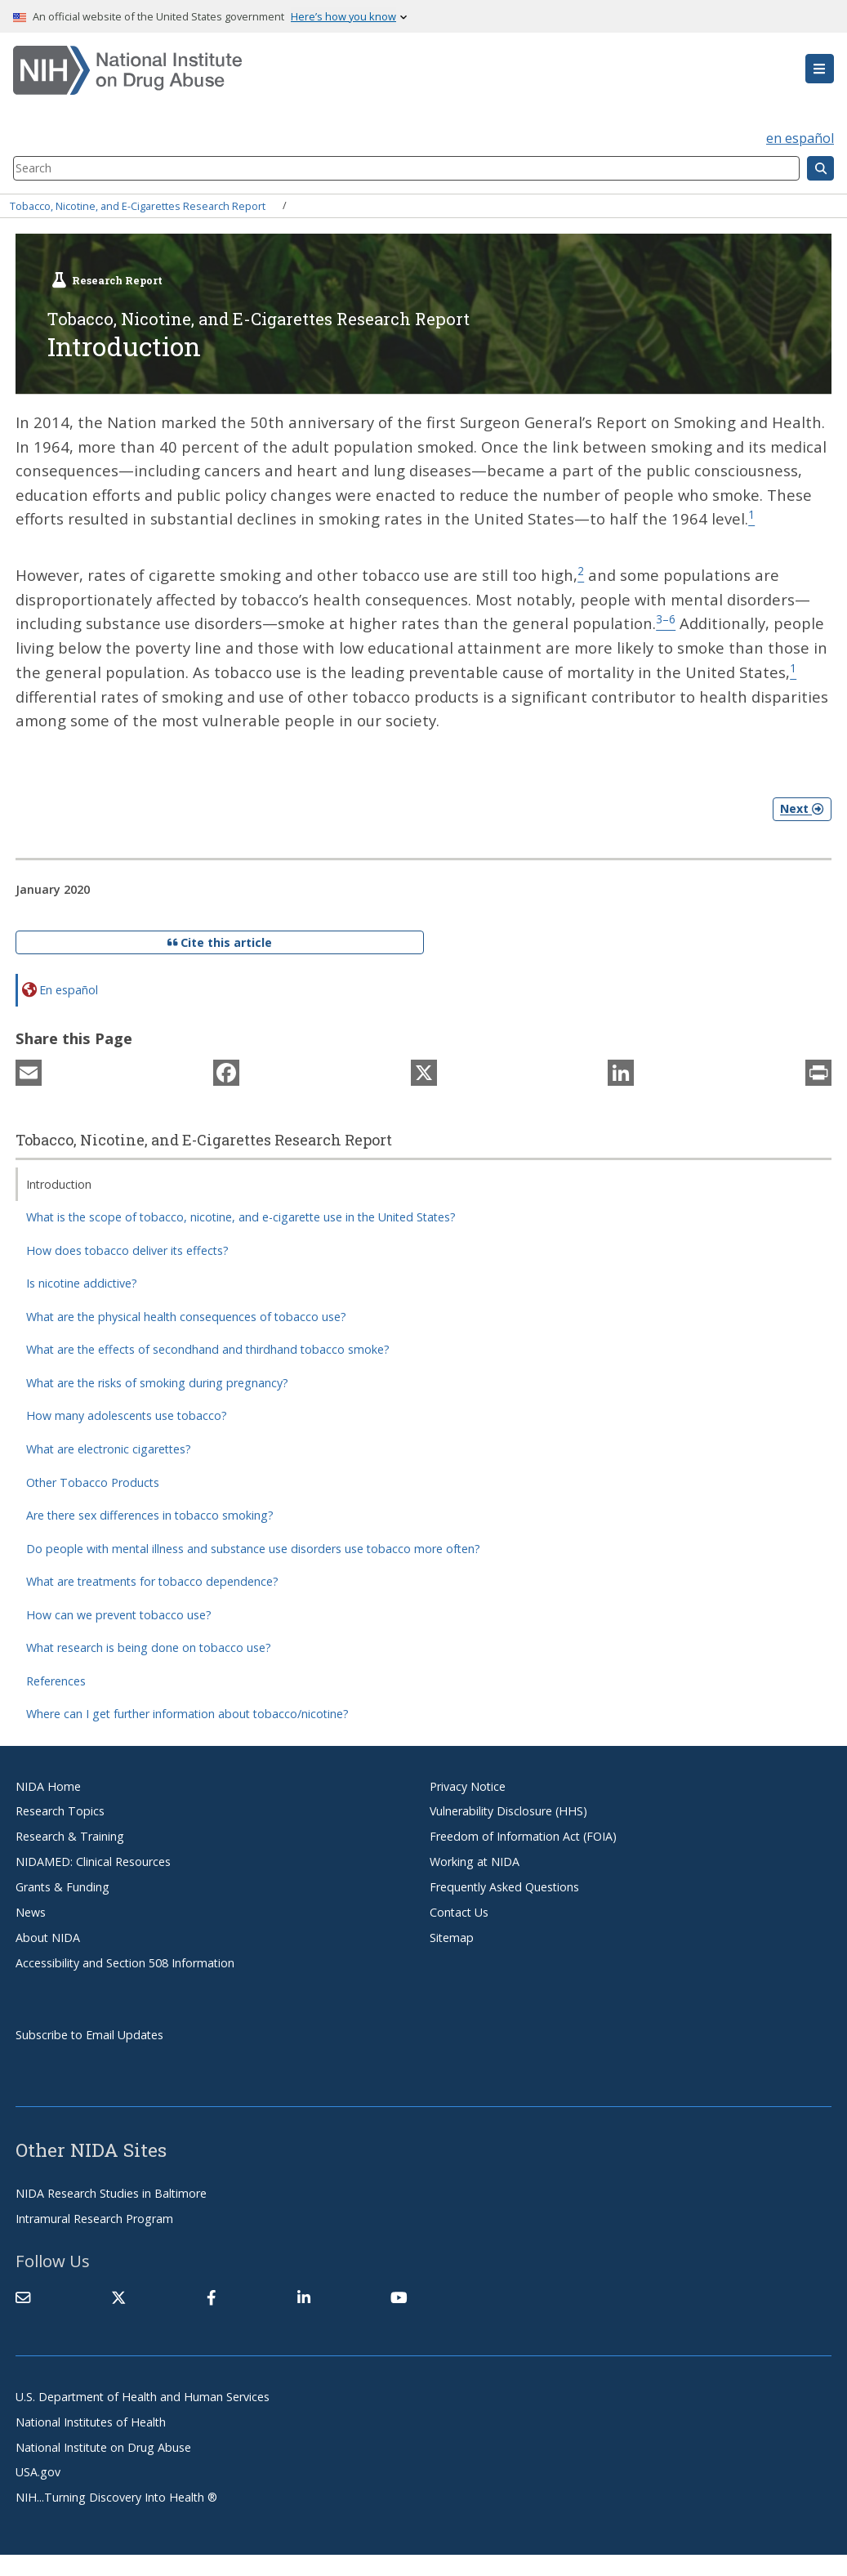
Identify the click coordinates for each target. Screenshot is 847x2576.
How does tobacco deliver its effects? (127, 1248)
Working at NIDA (474, 1859)
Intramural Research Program (94, 2216)
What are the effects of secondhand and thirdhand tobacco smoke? (208, 1347)
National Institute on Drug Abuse (103, 2445)
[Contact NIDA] (23, 2295)
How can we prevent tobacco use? (119, 1612)
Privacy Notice (468, 1784)
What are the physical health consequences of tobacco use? (186, 1314)
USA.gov (38, 2470)
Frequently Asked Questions (504, 1884)
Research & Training (70, 1834)
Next (801, 807)
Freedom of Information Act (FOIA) (523, 1834)
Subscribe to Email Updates (89, 2032)
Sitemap (452, 1935)
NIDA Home (48, 1784)
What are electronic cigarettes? (108, 1446)
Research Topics (60, 1809)
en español (800, 138)
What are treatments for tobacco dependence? (152, 1579)
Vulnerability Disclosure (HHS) (508, 1809)
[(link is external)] (118, 2295)
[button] (819, 68)
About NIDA (48, 1935)
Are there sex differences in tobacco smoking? (150, 1512)
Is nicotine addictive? (81, 1280)
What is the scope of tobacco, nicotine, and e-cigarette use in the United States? (241, 1214)
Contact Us (459, 1909)
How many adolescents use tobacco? (126, 1414)
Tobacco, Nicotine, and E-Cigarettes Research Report (137, 205)
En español (68, 987)
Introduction (58, 1182)
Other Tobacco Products (92, 1480)
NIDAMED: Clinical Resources (93, 1859)
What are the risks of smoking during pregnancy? (157, 1380)
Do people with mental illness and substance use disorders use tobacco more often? (253, 1546)
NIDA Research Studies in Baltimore (111, 2191)
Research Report (117, 280)
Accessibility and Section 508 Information (125, 1960)
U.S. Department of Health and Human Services (143, 2394)
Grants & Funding (62, 1884)
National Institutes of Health (91, 2419)
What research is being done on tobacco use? (148, 1645)
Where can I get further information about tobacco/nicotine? (187, 1711)
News (31, 1909)
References (56, 1678)
